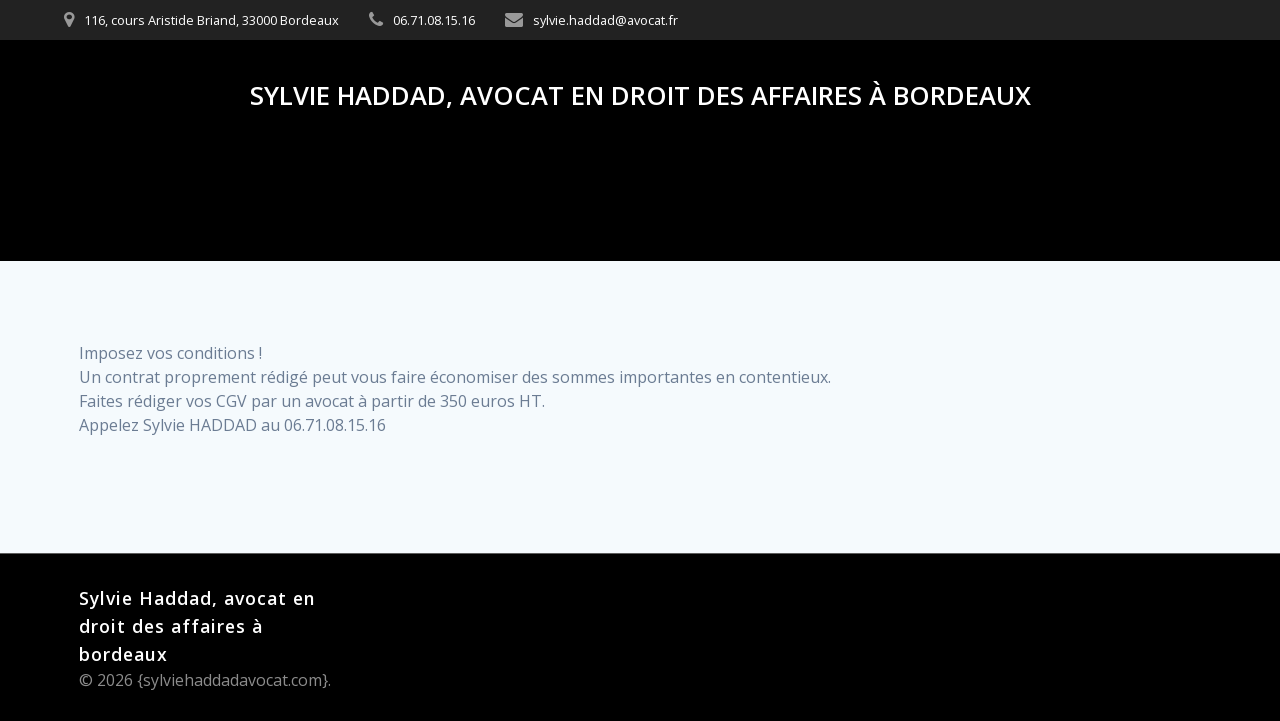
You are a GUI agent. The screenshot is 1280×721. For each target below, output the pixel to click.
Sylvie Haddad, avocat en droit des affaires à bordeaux (640, 96)
